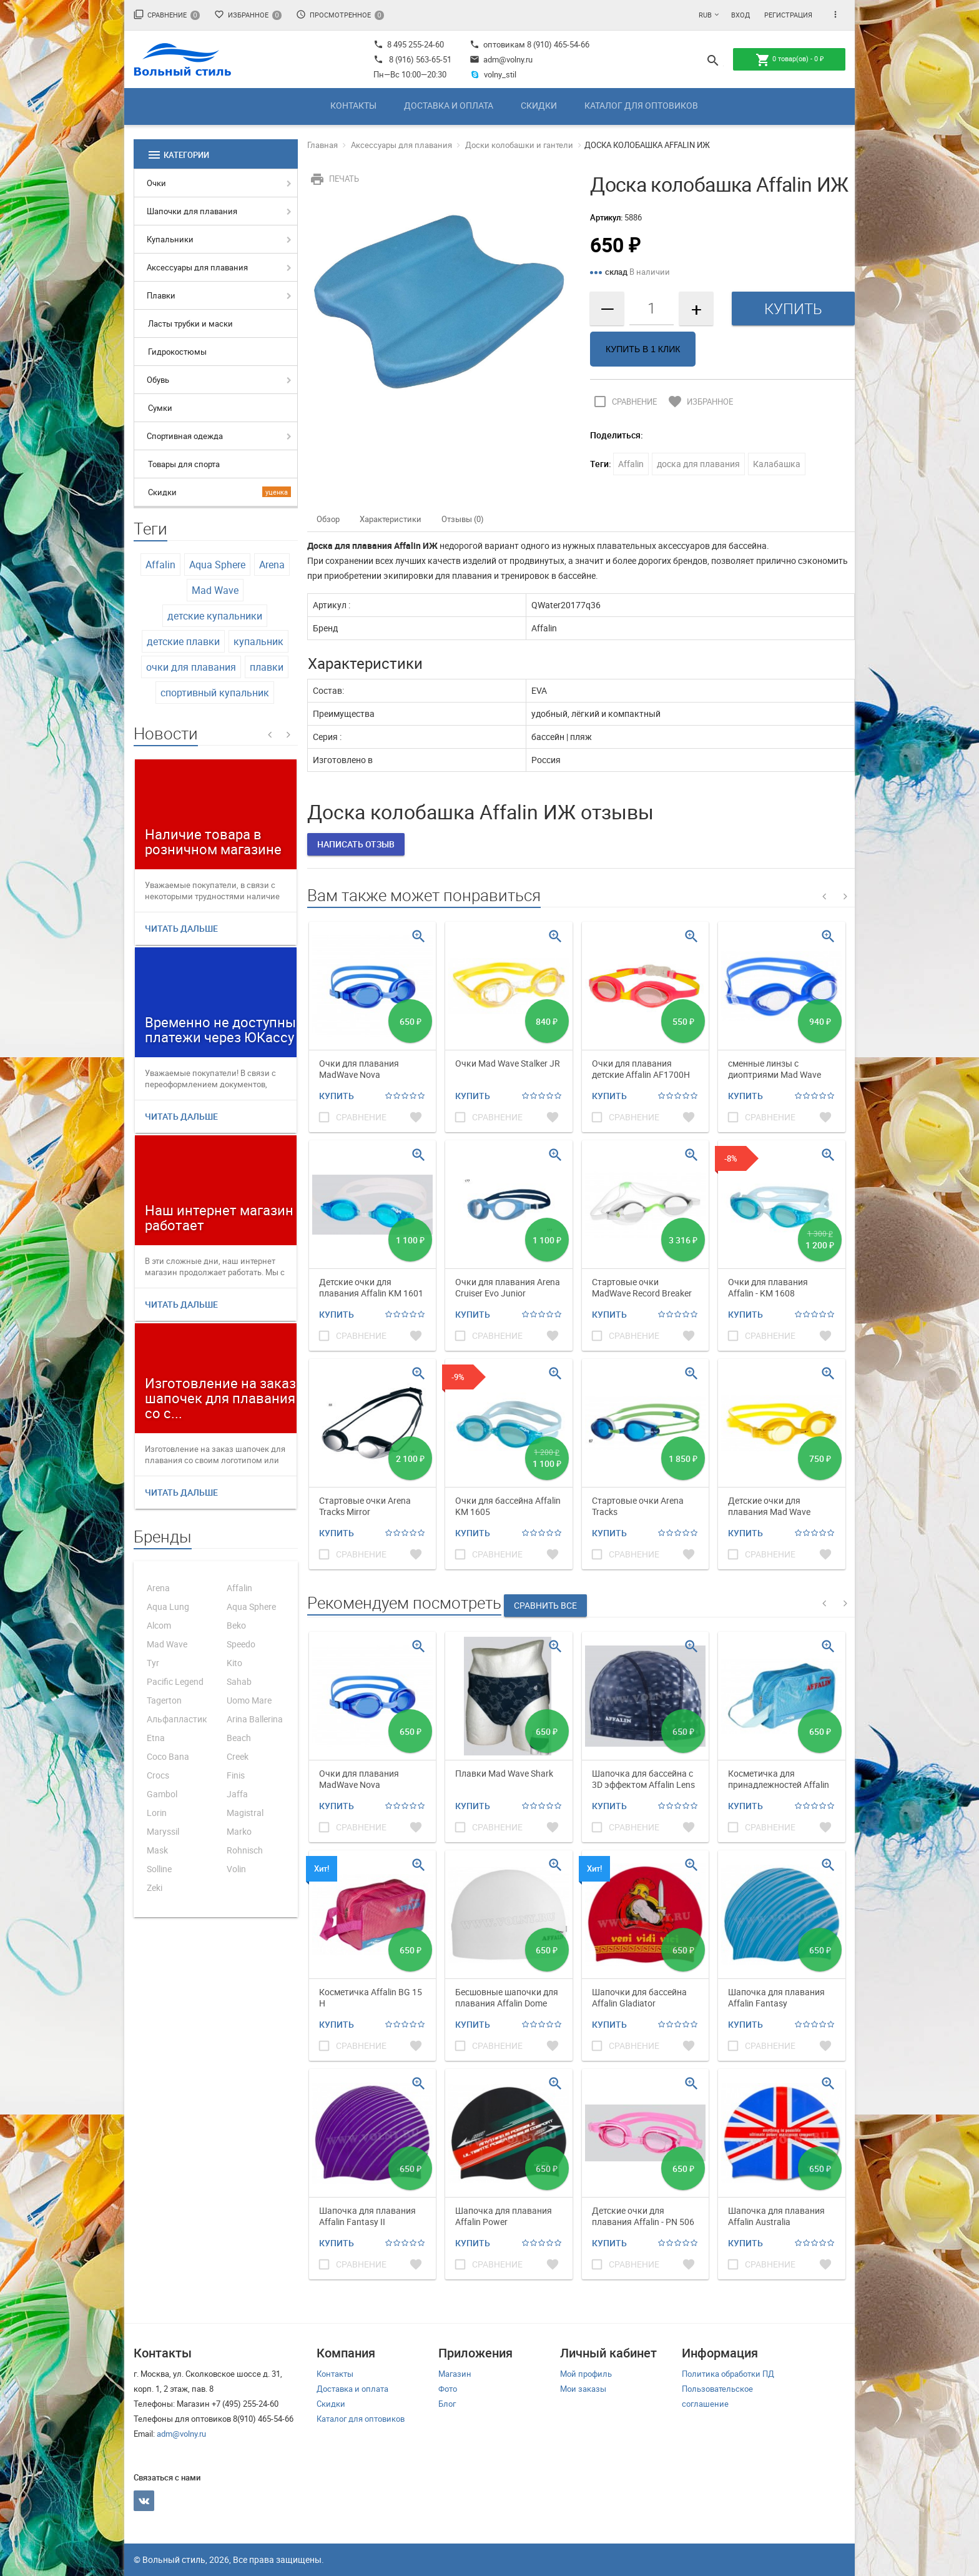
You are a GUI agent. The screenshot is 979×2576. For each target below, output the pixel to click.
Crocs (158, 1775)
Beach (239, 1738)
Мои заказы (583, 2388)
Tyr (153, 1663)
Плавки (161, 295)
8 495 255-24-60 (408, 44)
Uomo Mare (249, 1700)
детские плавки (183, 641)
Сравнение (167, 14)
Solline (159, 1869)
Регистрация (788, 14)
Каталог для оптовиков (641, 105)
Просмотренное (340, 14)
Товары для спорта (184, 464)
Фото (447, 2388)
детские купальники (214, 616)
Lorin (157, 1812)
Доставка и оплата (448, 105)
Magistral (245, 1812)
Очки (156, 183)
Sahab (239, 1681)
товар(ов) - (789, 59)
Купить (336, 1096)
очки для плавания (191, 667)
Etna (156, 1738)
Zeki (154, 1887)
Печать (333, 178)
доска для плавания (698, 464)
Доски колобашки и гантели (519, 145)
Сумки (160, 407)
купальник (258, 641)
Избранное (248, 14)
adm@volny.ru (501, 59)
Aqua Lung (168, 1606)
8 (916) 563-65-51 (420, 59)
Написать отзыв (356, 844)
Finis (236, 1775)
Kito (234, 1663)
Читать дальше (181, 928)
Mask (157, 1850)
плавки (266, 667)
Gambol (162, 1794)
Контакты (353, 105)
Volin (236, 1869)
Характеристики (390, 519)
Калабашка (776, 464)
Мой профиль (586, 2373)
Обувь (158, 379)
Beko (236, 1625)
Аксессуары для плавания (197, 267)
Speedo (241, 1644)
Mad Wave (215, 590)
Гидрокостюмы (177, 351)
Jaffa (237, 1794)
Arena (272, 564)
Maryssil (163, 1831)
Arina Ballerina (255, 1719)
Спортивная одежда (185, 436)
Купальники (170, 239)
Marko (239, 1831)
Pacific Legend (175, 1681)
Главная (322, 145)
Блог (447, 2403)
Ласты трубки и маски (190, 323)
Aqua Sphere (217, 564)
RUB (705, 14)
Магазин (454, 2373)
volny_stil (493, 74)
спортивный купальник (214, 692)
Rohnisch (245, 1850)
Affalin (160, 564)
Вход (740, 14)
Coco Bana (168, 1756)
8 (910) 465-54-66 (557, 44)
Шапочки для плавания (192, 211)
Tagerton (164, 1700)
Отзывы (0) (462, 519)
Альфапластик (177, 1719)
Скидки (539, 105)
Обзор (328, 519)
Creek (237, 1756)
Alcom (159, 1625)
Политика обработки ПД (728, 2373)
